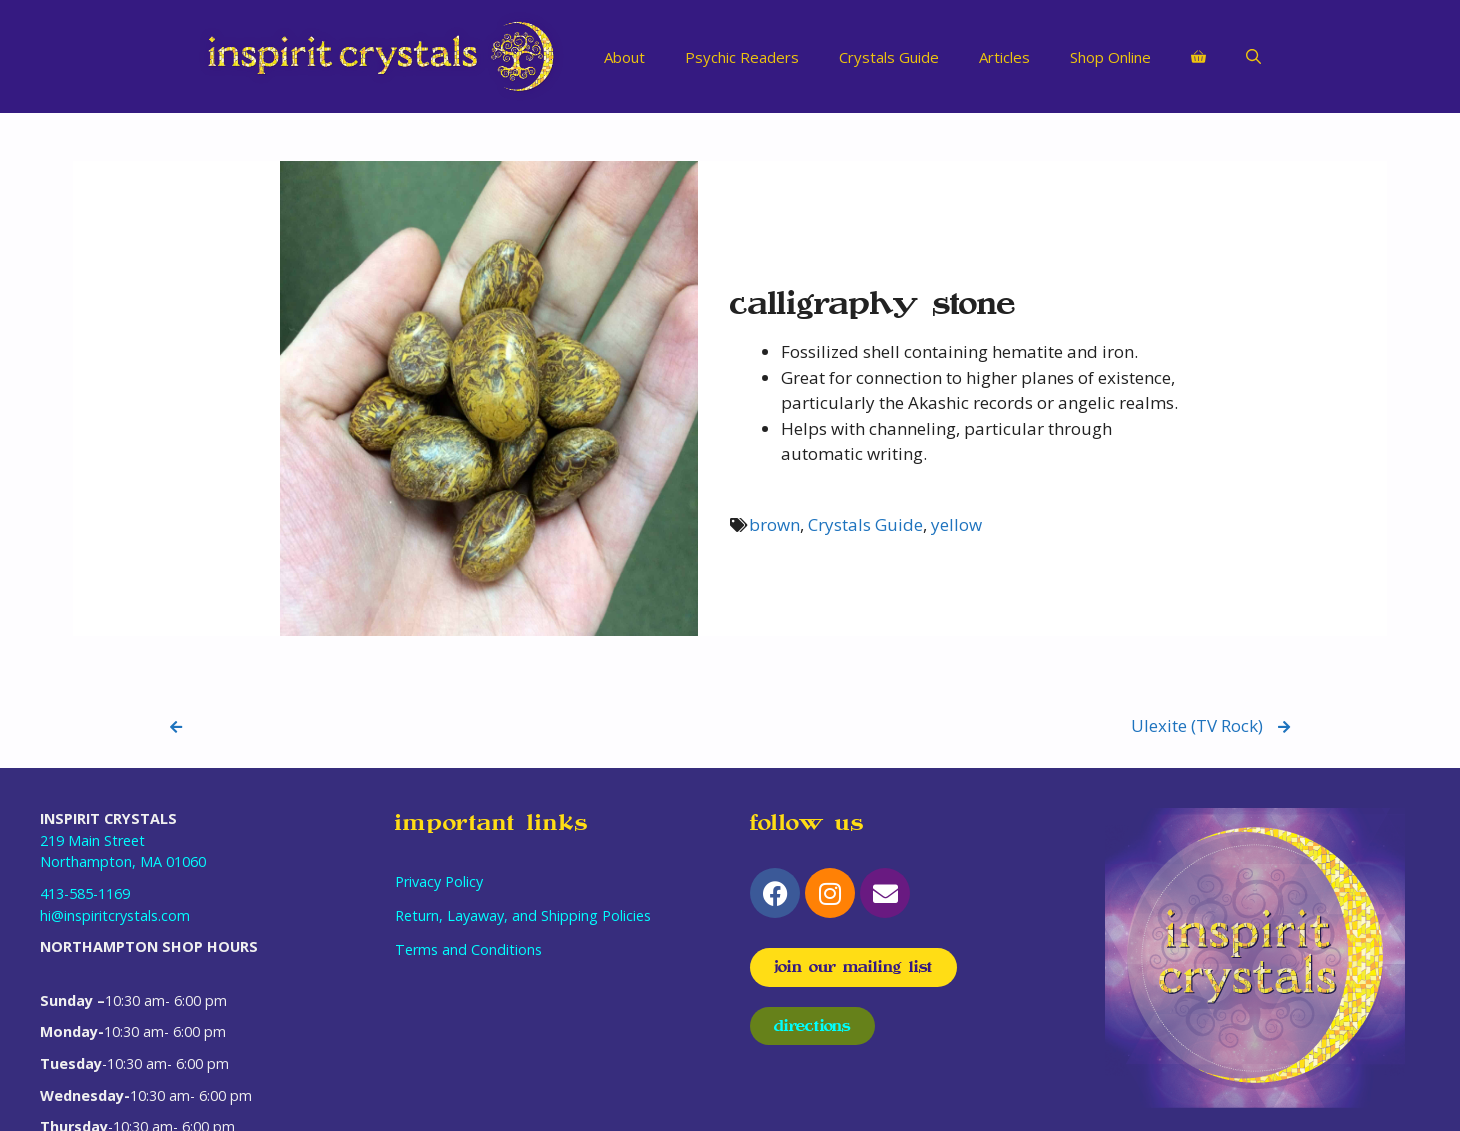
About (624, 57)
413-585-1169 (85, 893)
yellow (956, 524)
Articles (1004, 57)
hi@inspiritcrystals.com (115, 915)
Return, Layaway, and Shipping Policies (523, 915)
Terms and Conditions (468, 949)
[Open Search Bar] (1253, 57)
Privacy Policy (439, 881)
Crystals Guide (889, 57)
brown (774, 524)
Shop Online (1110, 57)
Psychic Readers (742, 57)
